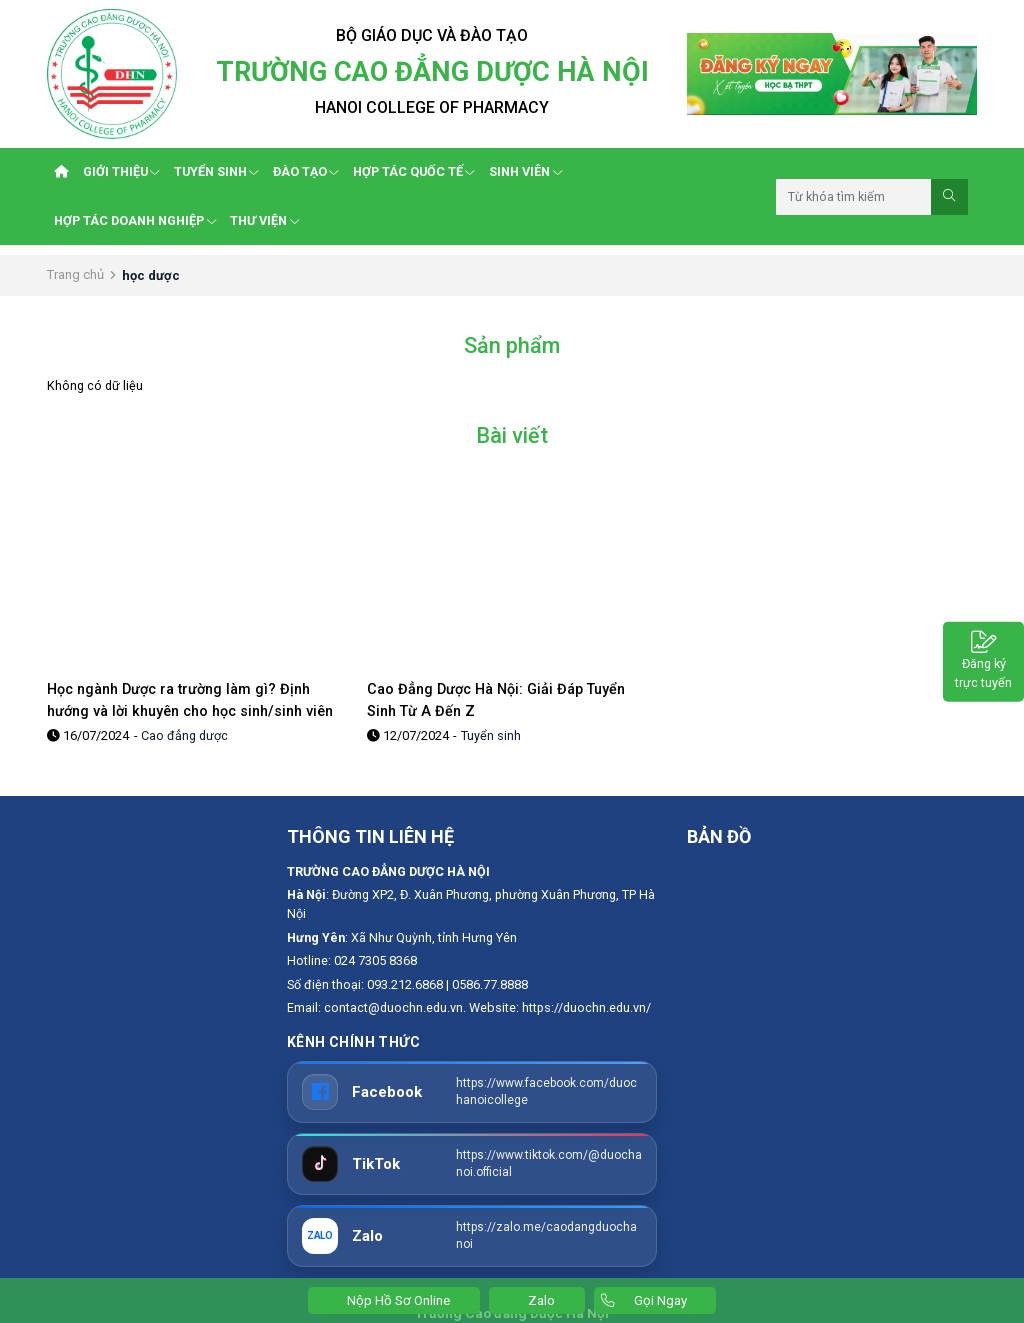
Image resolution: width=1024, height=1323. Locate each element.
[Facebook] (472, 1092)
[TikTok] (472, 1164)
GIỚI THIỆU (121, 171)
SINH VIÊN (525, 171)
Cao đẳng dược (184, 735)
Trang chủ (75, 274)
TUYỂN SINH (216, 171)
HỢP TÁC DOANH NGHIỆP (135, 220)
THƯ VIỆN (264, 220)
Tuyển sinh (491, 735)
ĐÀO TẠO (306, 171)
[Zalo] (472, 1236)
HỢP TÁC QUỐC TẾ (414, 171)
